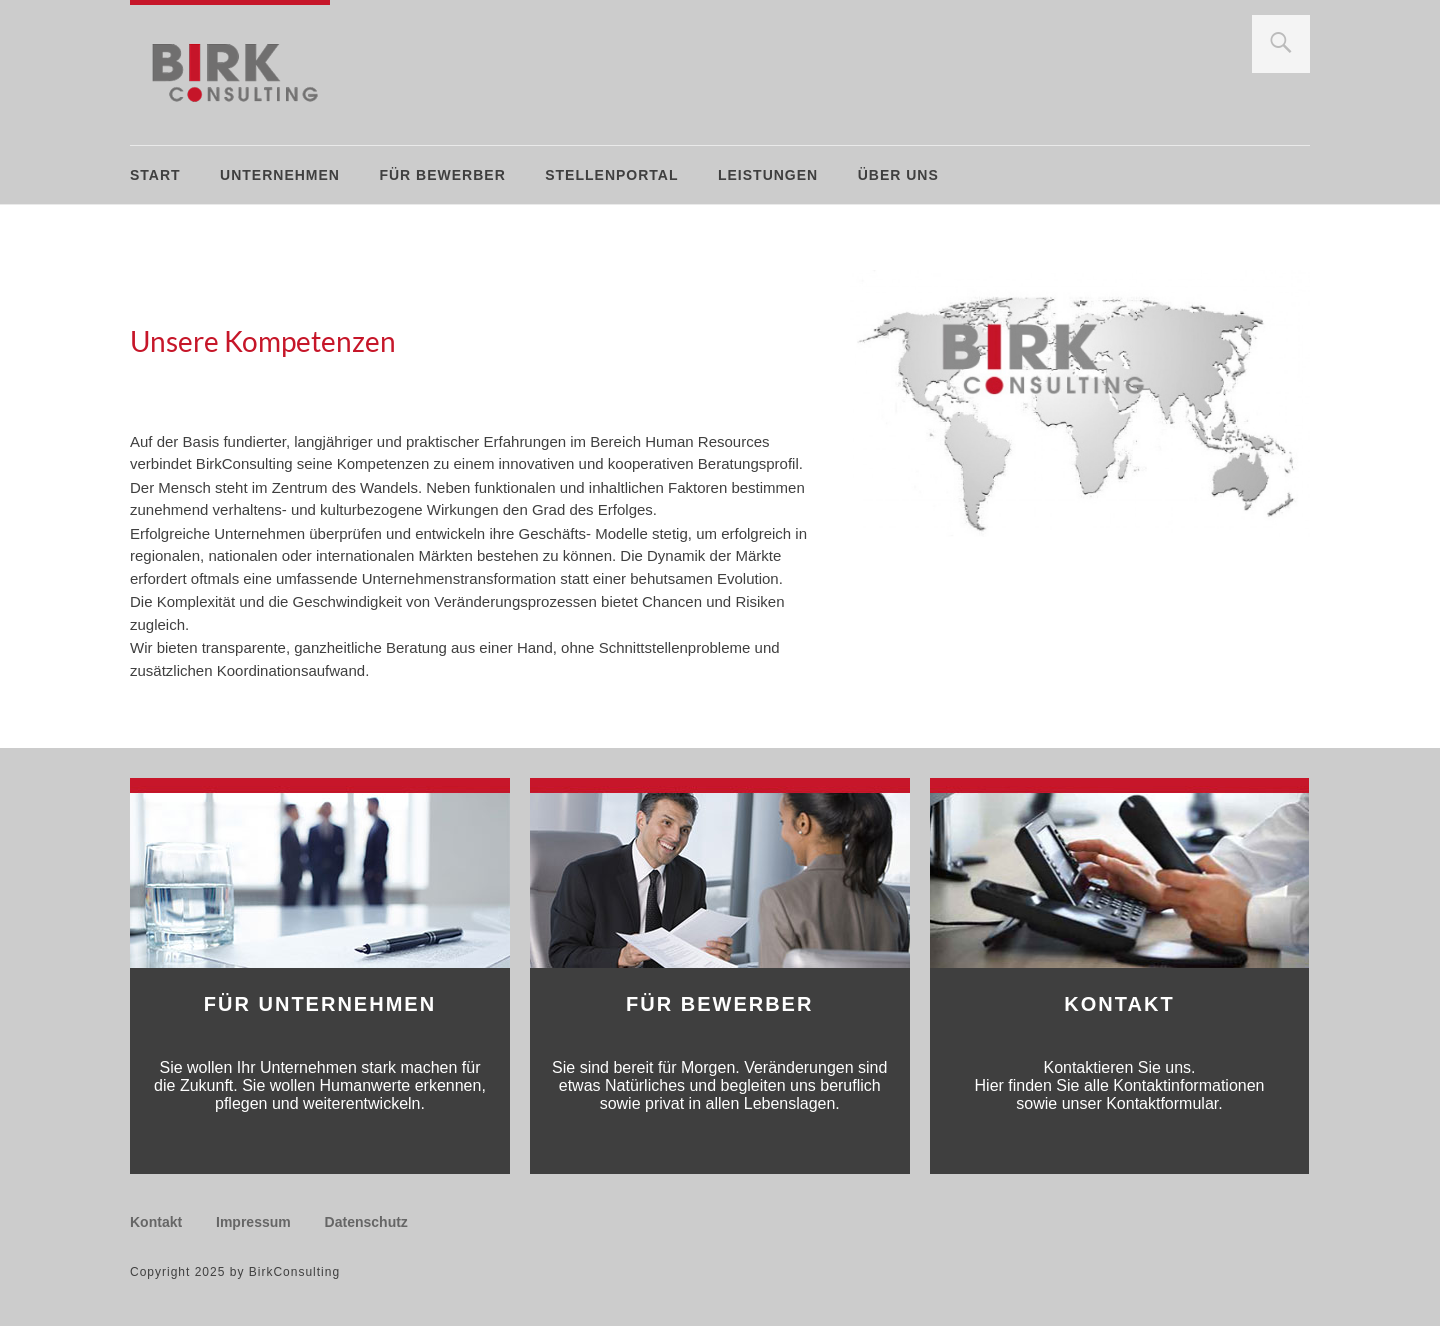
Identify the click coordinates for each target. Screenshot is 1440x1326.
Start (155, 175)
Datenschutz (366, 1222)
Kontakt (156, 1222)
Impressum (253, 1222)
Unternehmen (280, 175)
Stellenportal (611, 175)
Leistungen (768, 175)
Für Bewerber (442, 175)
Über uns (898, 175)
